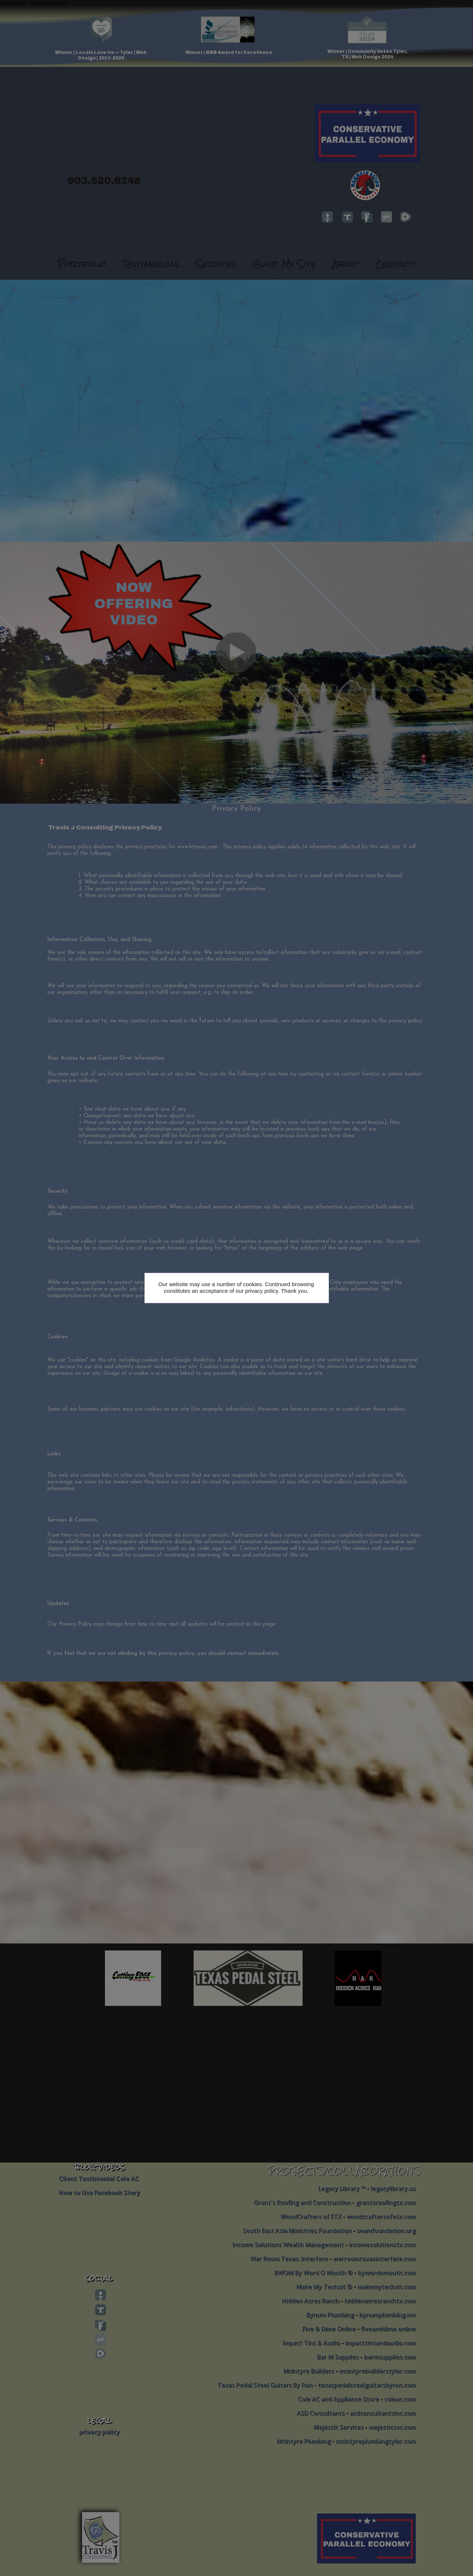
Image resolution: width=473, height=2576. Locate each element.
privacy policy (261, 1291)
